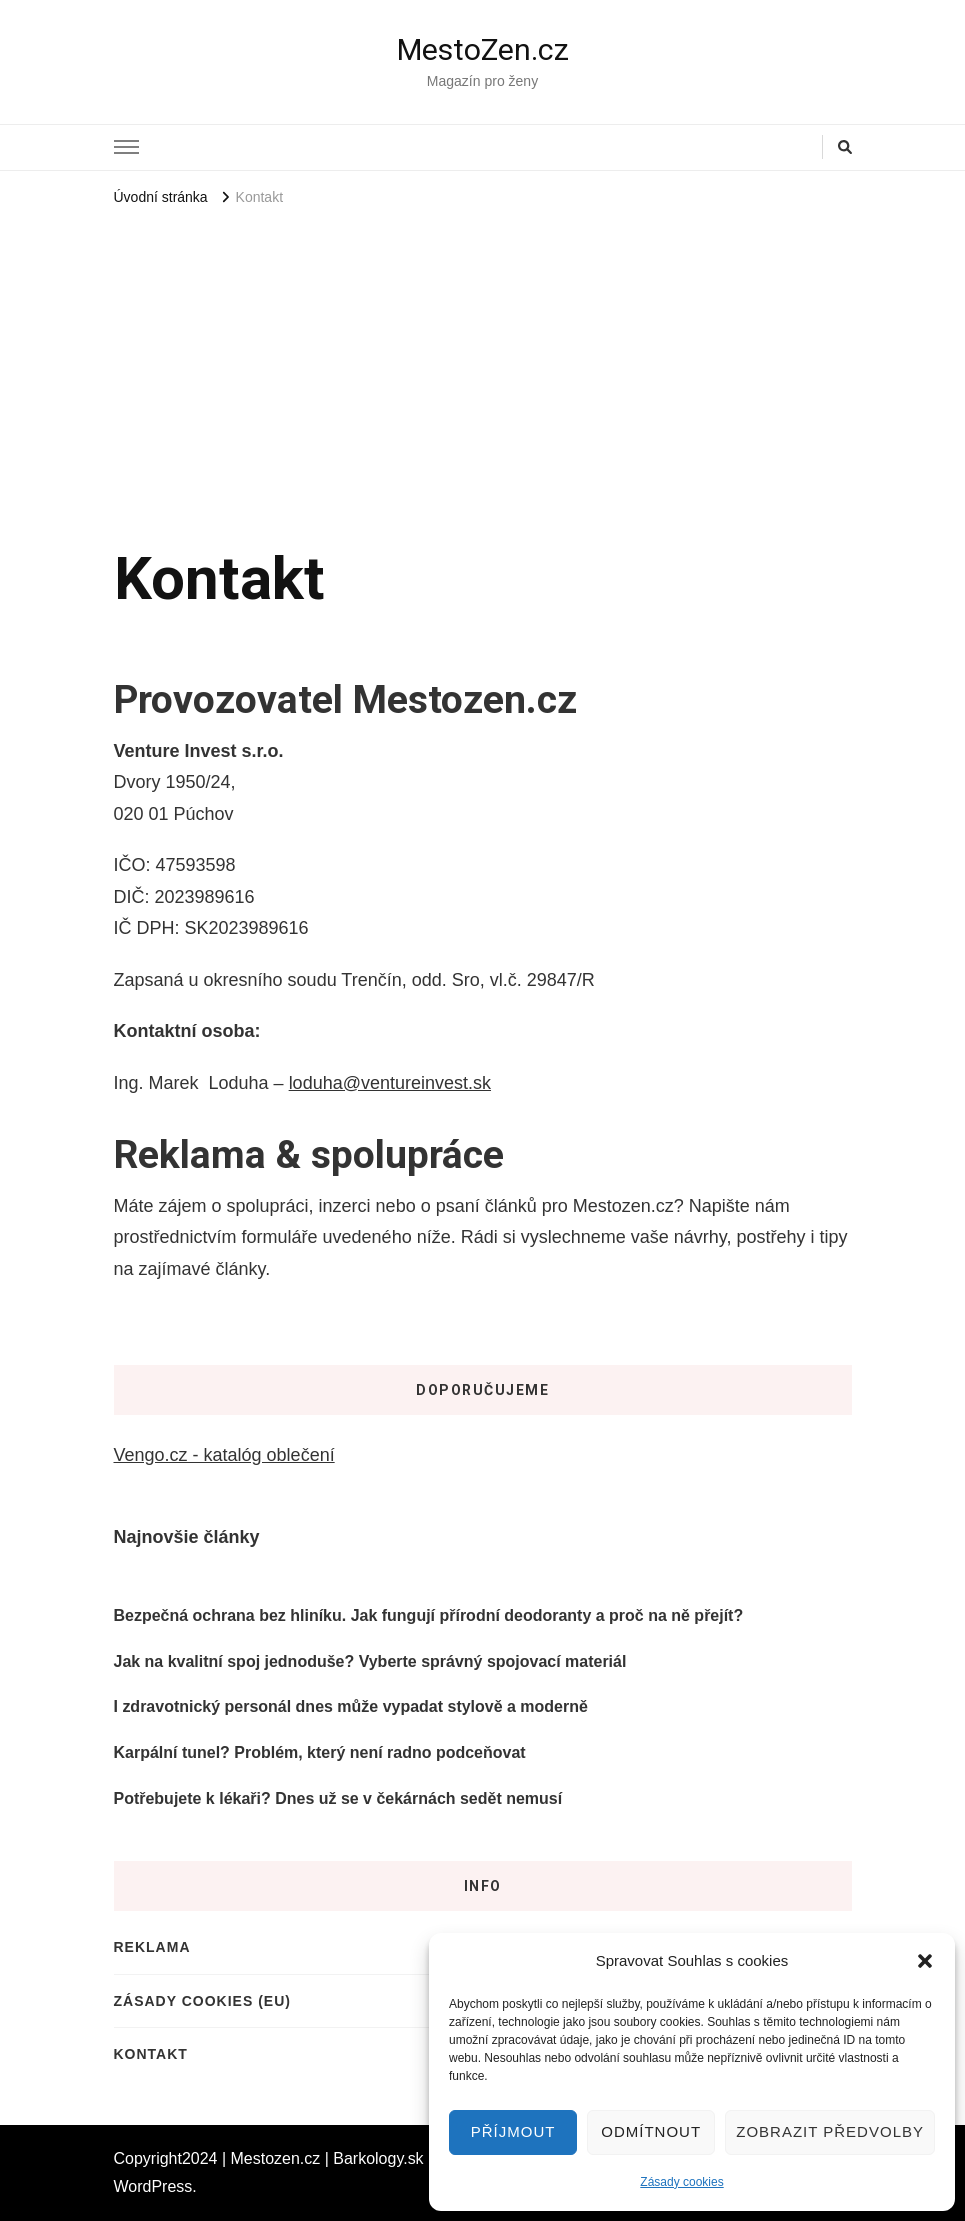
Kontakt (151, 2054)
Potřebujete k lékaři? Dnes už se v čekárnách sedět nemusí (338, 1798)
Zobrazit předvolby (830, 2131)
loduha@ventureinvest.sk (390, 1083)
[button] (925, 1961)
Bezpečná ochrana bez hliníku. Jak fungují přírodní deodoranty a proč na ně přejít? (429, 1615)
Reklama (152, 1947)
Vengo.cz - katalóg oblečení (224, 1455)
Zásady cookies (681, 2182)
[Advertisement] (483, 362)
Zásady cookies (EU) (202, 2001)
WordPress (153, 2186)
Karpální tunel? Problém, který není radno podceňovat (320, 1752)
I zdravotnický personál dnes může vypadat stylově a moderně (351, 1706)
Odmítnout (651, 2131)
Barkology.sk (378, 2158)
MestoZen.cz (483, 49)
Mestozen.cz (276, 2158)
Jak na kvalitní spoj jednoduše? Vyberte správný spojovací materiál (370, 1661)
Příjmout (513, 2131)
